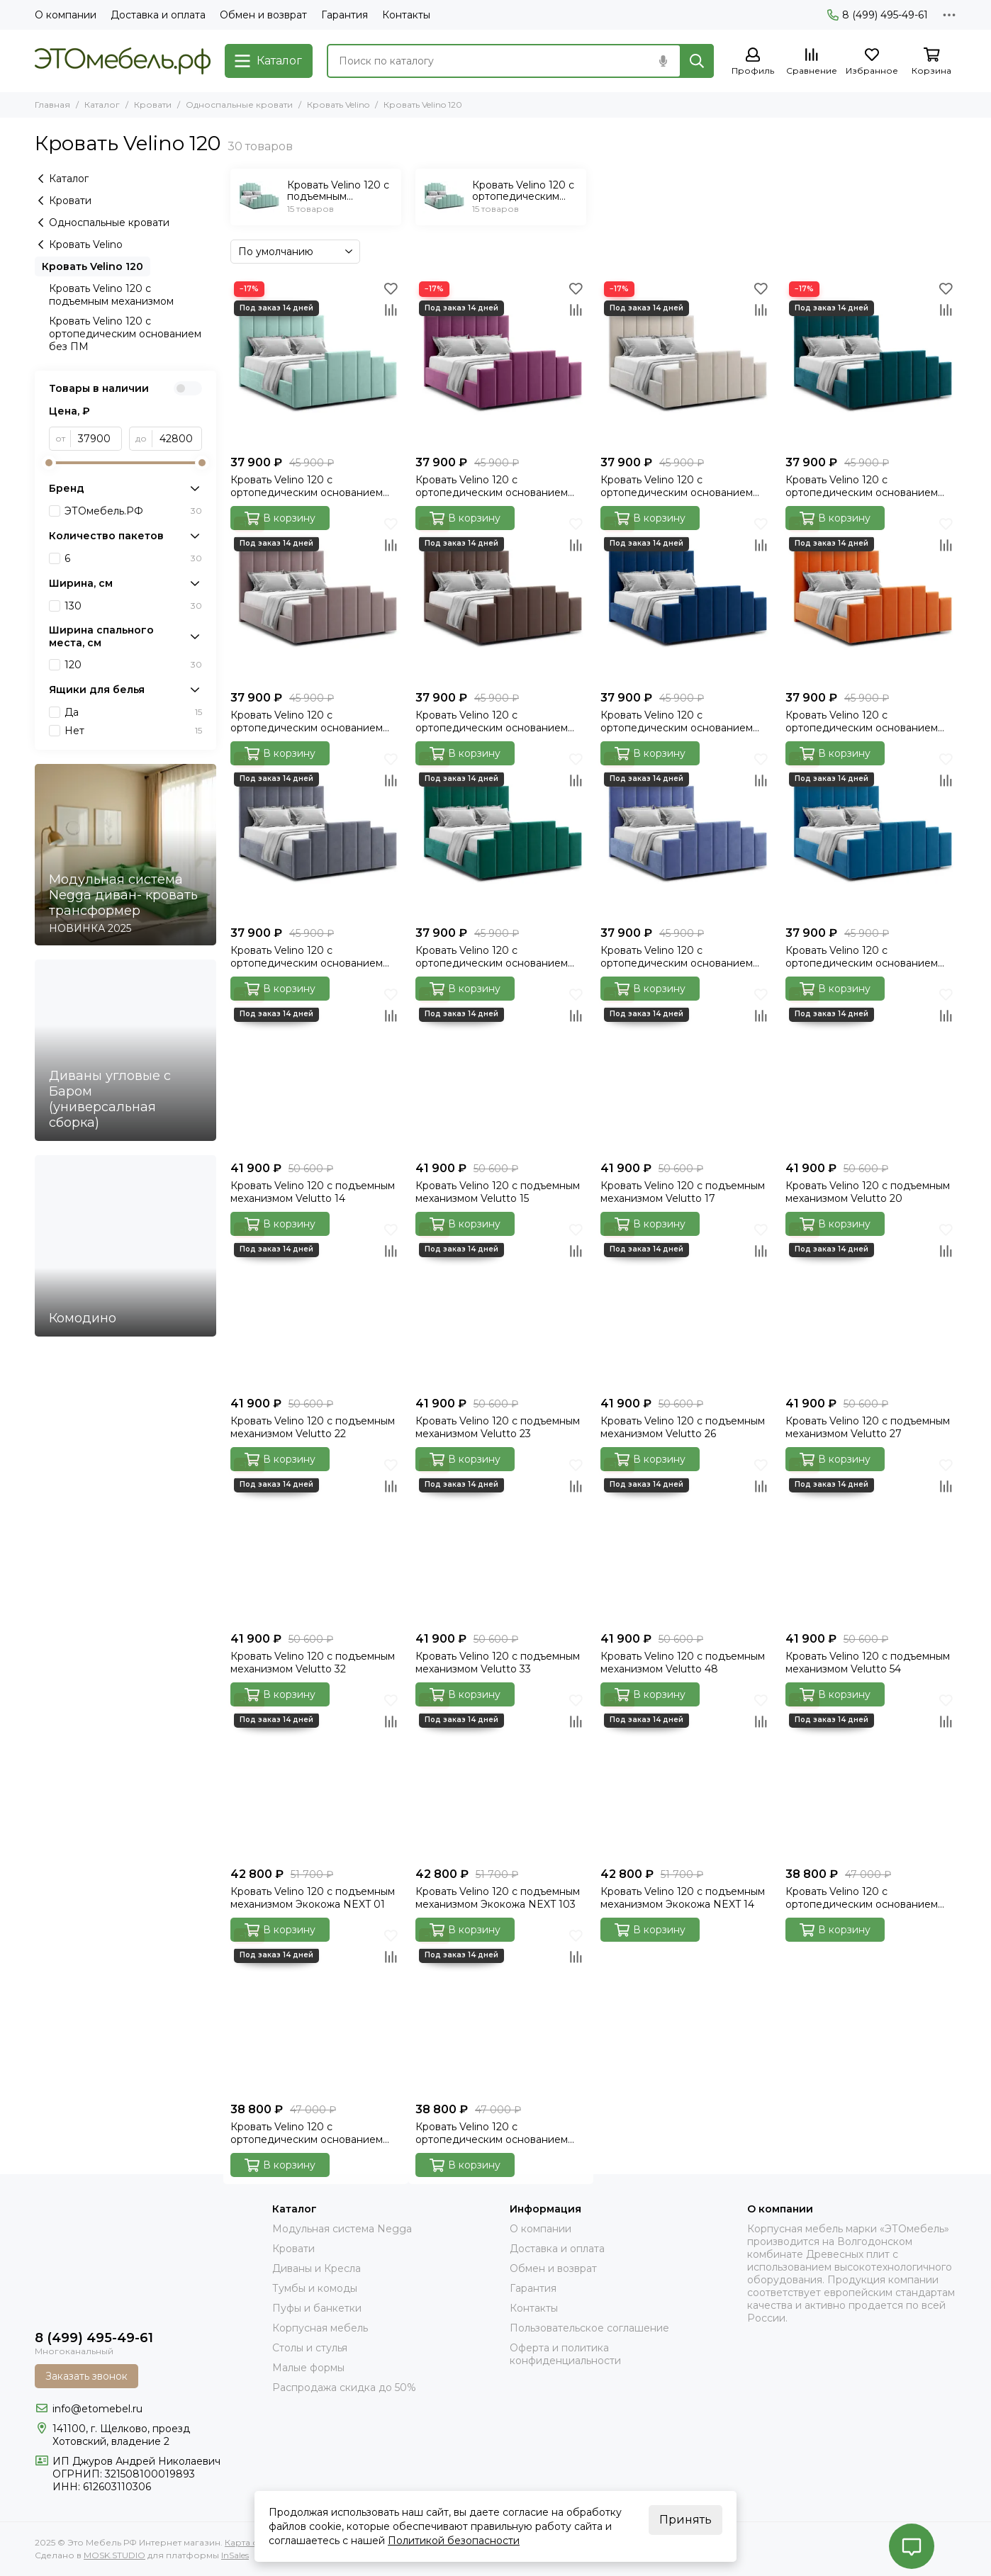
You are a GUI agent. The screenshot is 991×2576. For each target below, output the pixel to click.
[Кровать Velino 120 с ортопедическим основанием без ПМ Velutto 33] (500, 833)
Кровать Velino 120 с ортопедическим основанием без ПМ (125, 334)
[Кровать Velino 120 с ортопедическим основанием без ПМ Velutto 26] (685, 598)
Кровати (153, 104)
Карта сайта (250, 2542)
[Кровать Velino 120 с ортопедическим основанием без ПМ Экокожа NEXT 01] (870, 1774)
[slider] (49, 463)
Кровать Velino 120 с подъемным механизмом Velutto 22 (312, 1427)
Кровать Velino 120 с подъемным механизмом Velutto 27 (867, 1427)
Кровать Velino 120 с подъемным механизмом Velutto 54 (867, 1662)
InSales (235, 2555)
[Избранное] (872, 62)
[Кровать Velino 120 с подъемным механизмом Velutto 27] (870, 1304)
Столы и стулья (309, 2347)
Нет (133, 730)
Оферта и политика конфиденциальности (565, 2354)
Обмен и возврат (263, 15)
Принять (685, 2519)
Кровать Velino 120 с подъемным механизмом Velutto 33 (497, 1662)
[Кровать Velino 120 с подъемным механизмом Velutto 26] (685, 1304)
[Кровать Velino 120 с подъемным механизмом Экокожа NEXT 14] (685, 1774)
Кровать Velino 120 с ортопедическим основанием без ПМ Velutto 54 (861, 956)
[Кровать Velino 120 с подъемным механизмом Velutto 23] (500, 1304)
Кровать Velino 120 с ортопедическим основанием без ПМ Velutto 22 (306, 721)
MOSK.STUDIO (114, 2555)
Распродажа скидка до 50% (344, 2387)
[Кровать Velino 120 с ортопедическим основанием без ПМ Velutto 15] (500, 363)
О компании (65, 15)
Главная (52, 104)
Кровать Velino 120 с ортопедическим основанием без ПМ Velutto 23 (491, 721)
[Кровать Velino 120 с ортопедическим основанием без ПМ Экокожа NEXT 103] (315, 2010)
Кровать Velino (338, 104)
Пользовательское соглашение (589, 2328)
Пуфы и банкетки (317, 2308)
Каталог (102, 104)
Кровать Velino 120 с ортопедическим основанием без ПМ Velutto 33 (491, 956)
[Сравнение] (811, 62)
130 (133, 606)
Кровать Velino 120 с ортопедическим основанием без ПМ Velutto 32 (306, 956)
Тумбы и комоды (314, 2288)
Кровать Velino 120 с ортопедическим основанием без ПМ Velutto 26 (676, 721)
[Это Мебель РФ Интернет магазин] (123, 60)
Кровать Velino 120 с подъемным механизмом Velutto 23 (497, 1427)
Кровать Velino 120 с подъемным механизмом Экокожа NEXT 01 (312, 1898)
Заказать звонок (86, 2376)
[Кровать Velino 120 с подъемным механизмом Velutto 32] (315, 1539)
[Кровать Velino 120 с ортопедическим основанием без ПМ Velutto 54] (870, 833)
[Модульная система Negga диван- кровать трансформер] (125, 854)
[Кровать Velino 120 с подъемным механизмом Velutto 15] (500, 1069)
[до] (177, 439)
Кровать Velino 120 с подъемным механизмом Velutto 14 (312, 1192)
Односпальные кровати (239, 104)
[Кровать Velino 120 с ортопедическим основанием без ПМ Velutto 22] (315, 598)
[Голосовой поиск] (663, 61)
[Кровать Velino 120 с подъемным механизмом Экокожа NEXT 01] (315, 1774)
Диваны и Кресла (316, 2268)
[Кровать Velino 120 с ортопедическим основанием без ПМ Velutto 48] (685, 833)
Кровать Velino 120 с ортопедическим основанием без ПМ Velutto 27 (861, 721)
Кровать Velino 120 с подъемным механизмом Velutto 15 (497, 1192)
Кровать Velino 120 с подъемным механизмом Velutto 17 (682, 1192)
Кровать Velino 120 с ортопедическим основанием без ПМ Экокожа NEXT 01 (861, 1898)
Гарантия (344, 15)
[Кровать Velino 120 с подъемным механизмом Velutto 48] (685, 1539)
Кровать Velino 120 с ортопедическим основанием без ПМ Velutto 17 (676, 486)
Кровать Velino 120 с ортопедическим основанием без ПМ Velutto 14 (306, 486)
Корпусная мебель (320, 2328)
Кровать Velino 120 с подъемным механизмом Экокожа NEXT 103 (497, 1898)
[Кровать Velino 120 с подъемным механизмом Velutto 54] (870, 1539)
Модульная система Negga (342, 2228)
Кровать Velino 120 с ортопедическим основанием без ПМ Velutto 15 (491, 486)
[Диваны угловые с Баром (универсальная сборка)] (125, 1050)
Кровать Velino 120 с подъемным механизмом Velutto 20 (867, 1192)
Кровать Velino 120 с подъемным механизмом (111, 295)
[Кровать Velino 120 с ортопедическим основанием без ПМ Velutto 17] (685, 363)
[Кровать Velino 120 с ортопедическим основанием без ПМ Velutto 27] (870, 598)
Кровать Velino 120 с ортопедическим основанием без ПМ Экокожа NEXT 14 (491, 2133)
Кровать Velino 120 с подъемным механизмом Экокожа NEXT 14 (682, 1898)
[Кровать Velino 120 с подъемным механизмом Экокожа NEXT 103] (500, 1774)
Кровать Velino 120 (92, 266)
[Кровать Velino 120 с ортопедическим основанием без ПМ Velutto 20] (870, 363)
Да (133, 712)
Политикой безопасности (454, 2540)
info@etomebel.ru (97, 2408)
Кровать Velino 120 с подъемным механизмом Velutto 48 (682, 1662)
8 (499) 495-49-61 (877, 15)
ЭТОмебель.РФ (133, 511)
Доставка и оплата (158, 15)
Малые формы (308, 2367)
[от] (96, 439)
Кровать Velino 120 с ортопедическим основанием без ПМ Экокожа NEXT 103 (306, 2133)
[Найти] (697, 61)
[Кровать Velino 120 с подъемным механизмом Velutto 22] (315, 1304)
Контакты (406, 15)
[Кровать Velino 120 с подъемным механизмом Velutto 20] (870, 1069)
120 (133, 664)
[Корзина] (931, 62)
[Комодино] (125, 1246)
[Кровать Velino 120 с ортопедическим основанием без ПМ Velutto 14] (315, 363)
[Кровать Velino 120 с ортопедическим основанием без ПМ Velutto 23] (500, 598)
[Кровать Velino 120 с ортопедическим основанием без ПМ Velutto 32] (315, 833)
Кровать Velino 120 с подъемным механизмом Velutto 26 (682, 1427)
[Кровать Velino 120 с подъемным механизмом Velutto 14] (315, 1069)
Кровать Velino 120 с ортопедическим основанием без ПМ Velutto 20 (861, 486)
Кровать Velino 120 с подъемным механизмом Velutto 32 (312, 1662)
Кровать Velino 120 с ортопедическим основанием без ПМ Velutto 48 (676, 956)
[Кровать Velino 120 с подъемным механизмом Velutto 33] (500, 1539)
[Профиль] (753, 62)
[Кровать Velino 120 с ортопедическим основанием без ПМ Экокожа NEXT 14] (500, 2010)
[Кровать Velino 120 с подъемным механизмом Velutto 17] (685, 1069)
